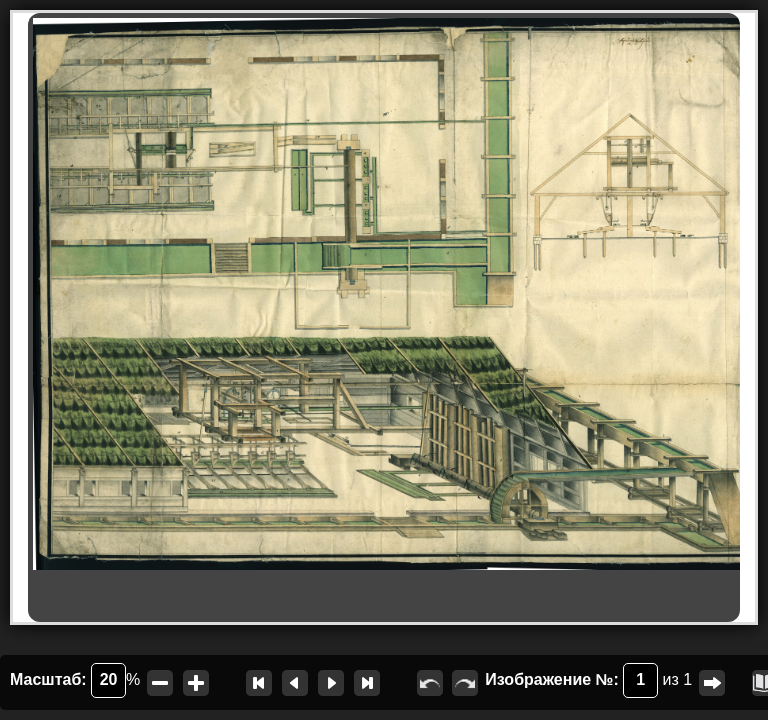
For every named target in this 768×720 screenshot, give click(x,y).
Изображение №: (571, 680)
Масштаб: (68, 680)
